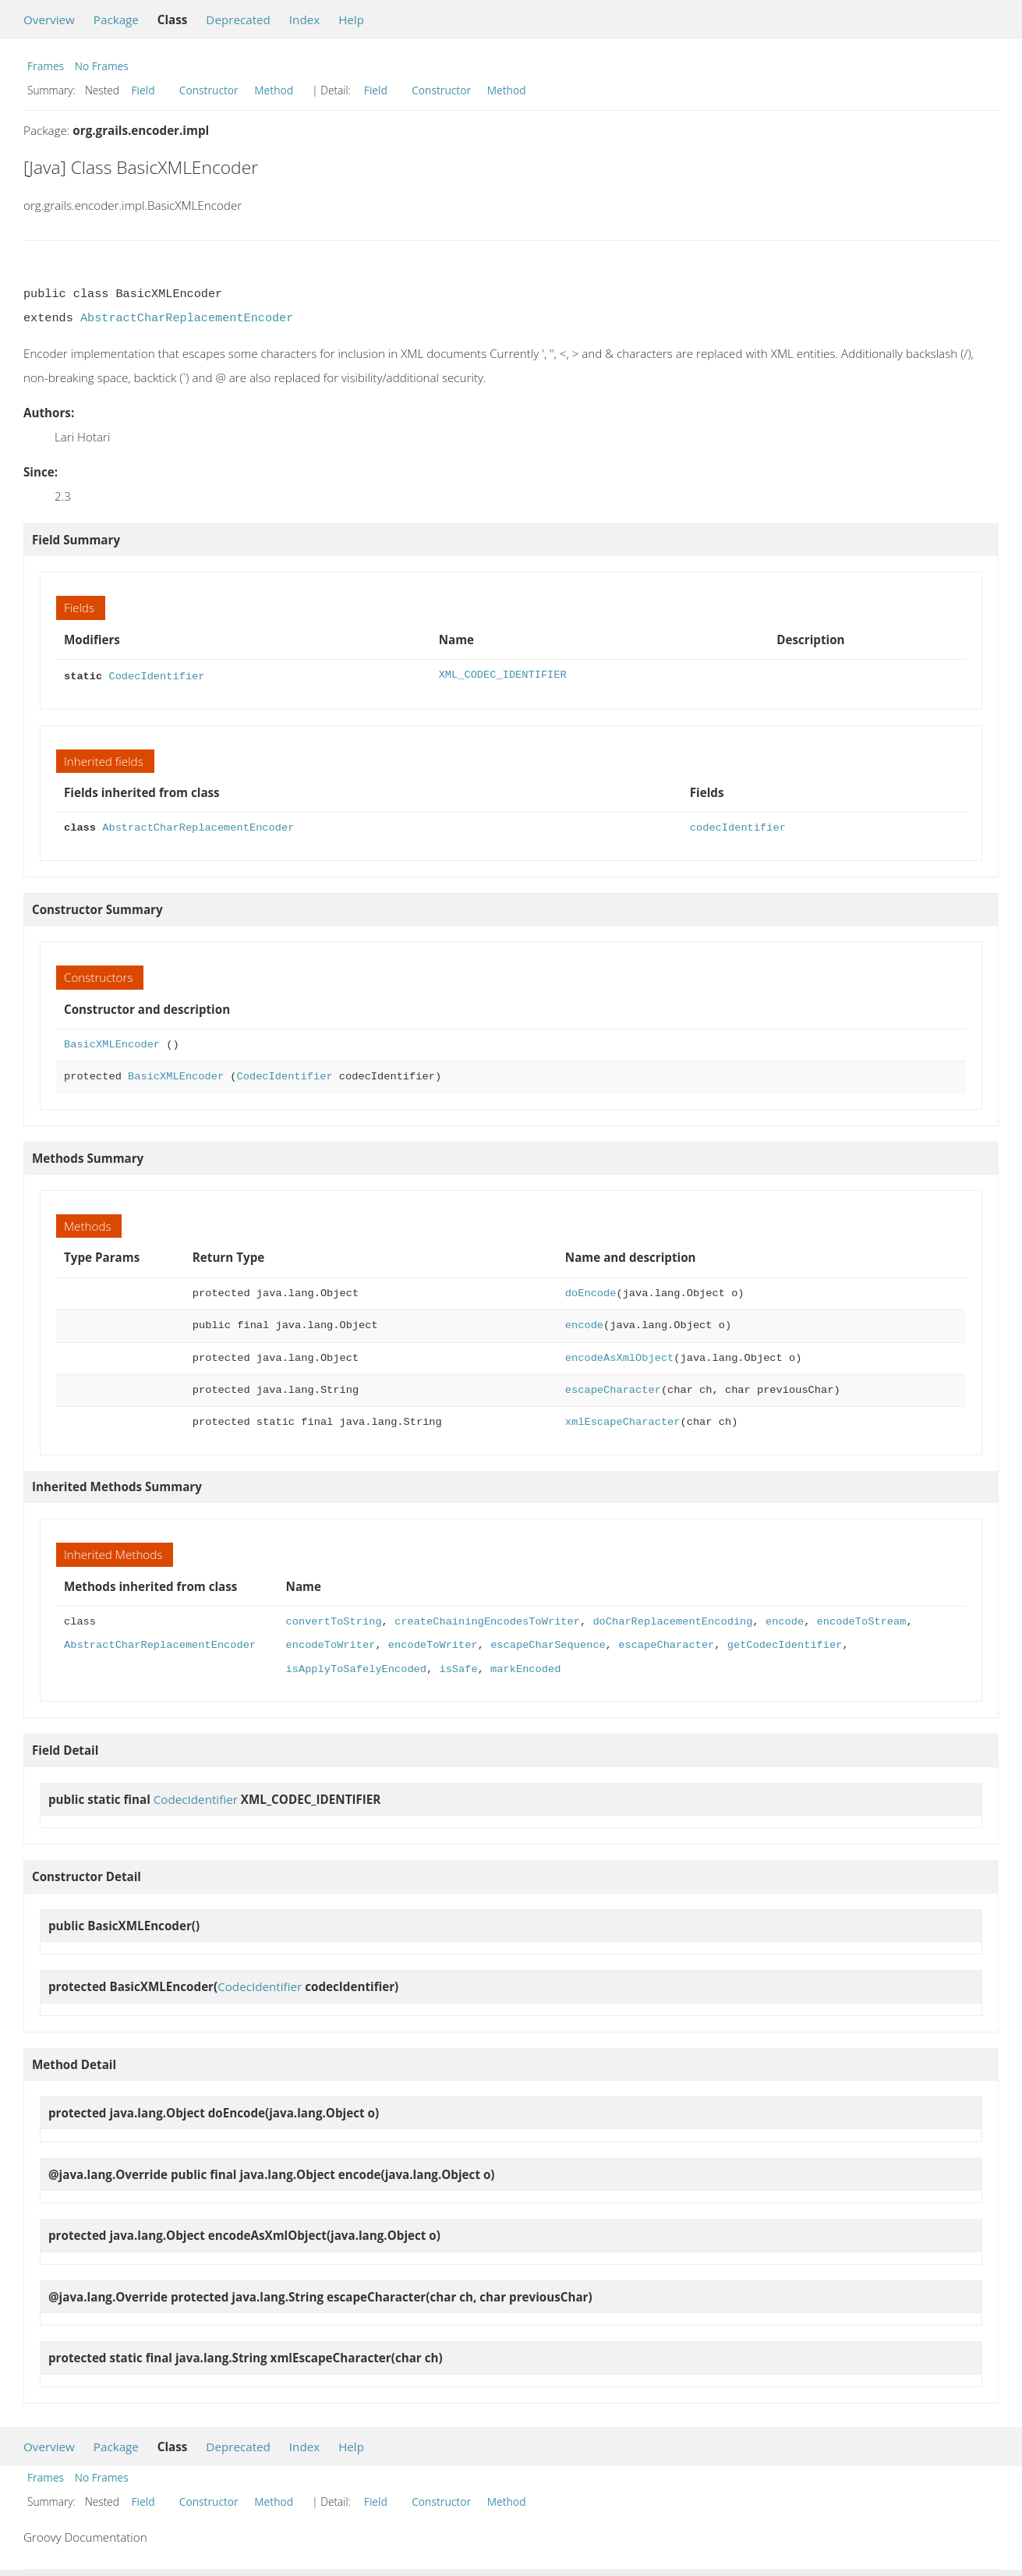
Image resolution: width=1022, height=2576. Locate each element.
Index (304, 19)
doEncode (591, 1291)
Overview (49, 19)
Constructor (209, 90)
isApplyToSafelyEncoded (355, 1667)
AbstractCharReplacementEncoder (186, 318)
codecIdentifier (738, 826)
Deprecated (238, 19)
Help (351, 19)
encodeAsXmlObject (619, 1356)
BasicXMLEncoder (112, 1043)
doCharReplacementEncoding (672, 1620)
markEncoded (525, 1667)
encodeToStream (861, 1620)
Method (273, 90)
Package (116, 19)
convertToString (333, 1620)
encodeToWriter (330, 1643)
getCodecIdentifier (785, 1643)
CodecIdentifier (156, 675)
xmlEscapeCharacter (623, 1420)
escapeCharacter (613, 1388)
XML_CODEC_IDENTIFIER (503, 675)
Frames (45, 65)
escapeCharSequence (548, 1643)
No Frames (102, 65)
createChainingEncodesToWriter (487, 1620)
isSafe (458, 1667)
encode (584, 1323)
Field (143, 90)
